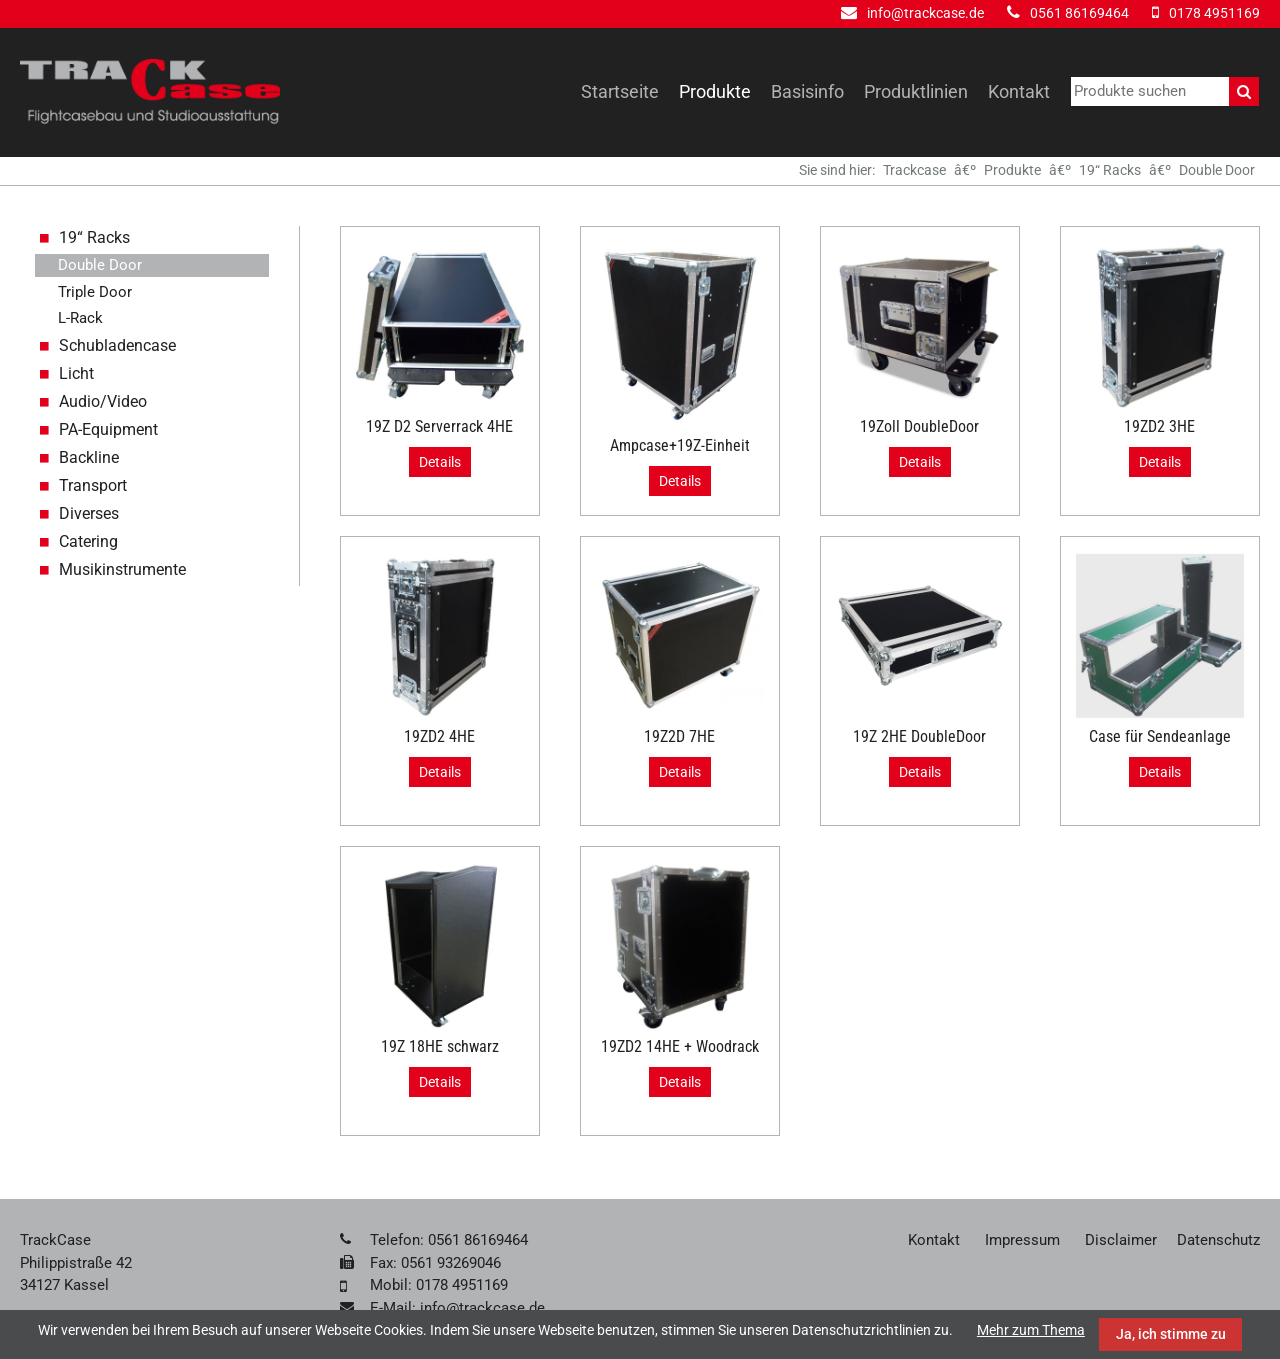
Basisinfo (807, 91)
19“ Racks (1110, 170)
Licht (76, 373)
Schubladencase (117, 345)
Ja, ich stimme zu (1171, 1334)
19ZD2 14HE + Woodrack (680, 1046)
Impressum (1022, 1240)
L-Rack (80, 318)
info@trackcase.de (925, 13)
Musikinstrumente (122, 569)
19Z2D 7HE (679, 736)
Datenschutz (1218, 1240)
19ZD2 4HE (439, 736)
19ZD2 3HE (1159, 426)
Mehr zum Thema (1031, 1330)
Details (440, 462)
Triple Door (95, 292)
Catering (88, 541)
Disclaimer (1121, 1240)
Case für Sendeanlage (1160, 736)
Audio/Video (103, 401)
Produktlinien (916, 91)
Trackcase (914, 170)
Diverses (89, 513)
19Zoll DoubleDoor (919, 426)
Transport (93, 485)
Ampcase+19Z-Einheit (680, 445)
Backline (89, 457)
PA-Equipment (108, 429)
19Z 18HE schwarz (440, 1046)
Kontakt (1019, 91)
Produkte (715, 91)
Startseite (620, 91)
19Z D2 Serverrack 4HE (439, 426)
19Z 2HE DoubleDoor (919, 736)
